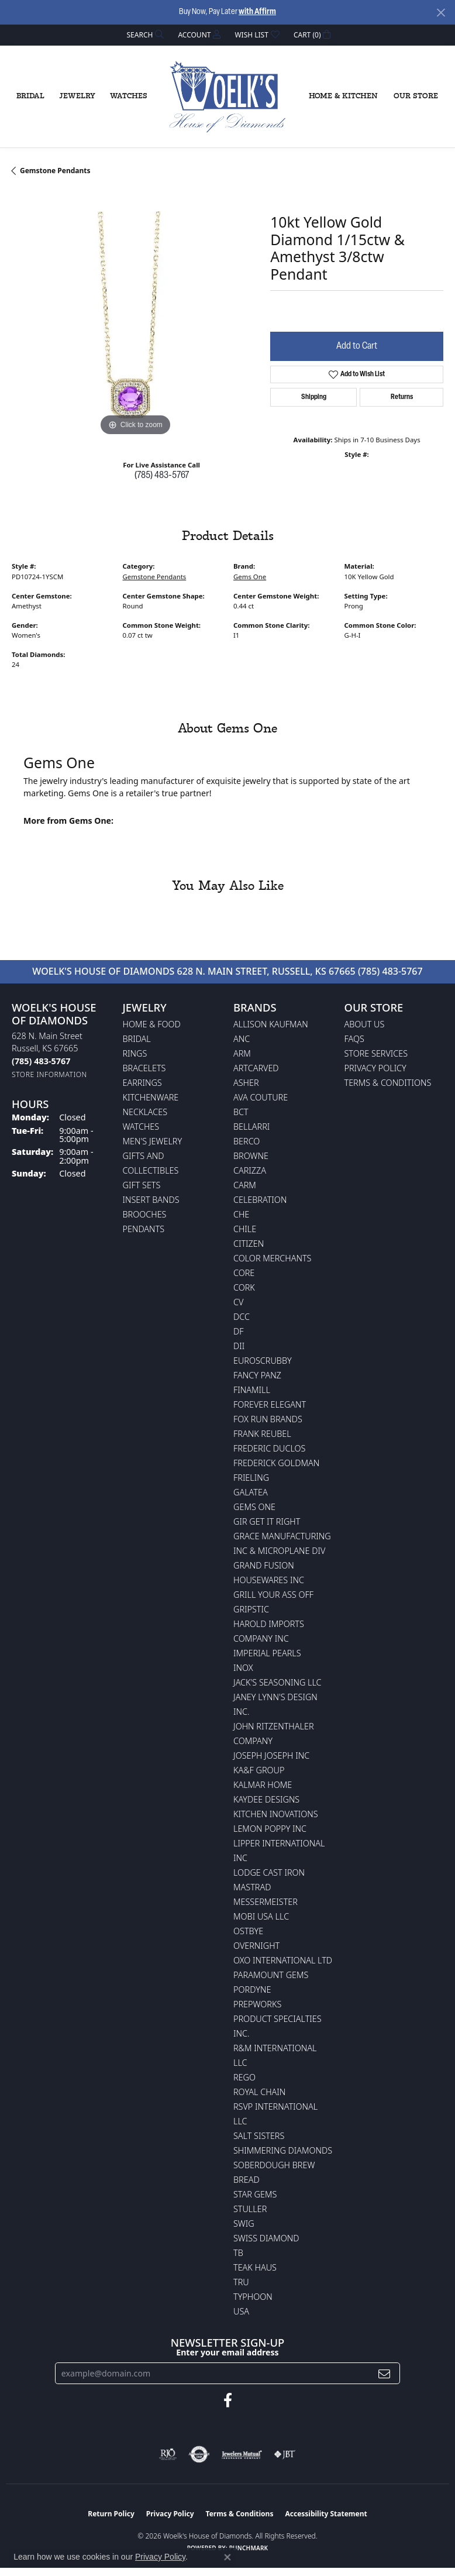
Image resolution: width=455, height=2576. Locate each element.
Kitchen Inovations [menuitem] (275, 1814)
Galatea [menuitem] (250, 1492)
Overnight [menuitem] (256, 1945)
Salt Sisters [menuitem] (258, 2135)
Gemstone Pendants (55, 171)
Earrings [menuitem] (142, 1082)
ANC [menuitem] (241, 1038)
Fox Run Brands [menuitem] (267, 1419)
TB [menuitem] (238, 2252)
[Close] (440, 12)
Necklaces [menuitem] (145, 1111)
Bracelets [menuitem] (144, 1068)
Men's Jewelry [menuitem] (152, 1141)
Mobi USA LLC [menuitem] (261, 1916)
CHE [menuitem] (241, 1214)
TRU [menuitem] (241, 2282)
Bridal (30, 96)
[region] (135, 314)
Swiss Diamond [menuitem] (266, 2238)
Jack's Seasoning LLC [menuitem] (277, 1682)
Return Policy (111, 2514)
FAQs (354, 1038)
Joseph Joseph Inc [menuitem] (271, 1755)
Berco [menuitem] (246, 1141)
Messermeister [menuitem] (265, 1901)
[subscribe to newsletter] (384, 2373)
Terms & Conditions (388, 1082)
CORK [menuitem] (244, 1287)
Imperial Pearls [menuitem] (267, 1653)
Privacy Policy (375, 1068)
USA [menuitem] (241, 2311)
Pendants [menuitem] (144, 1228)
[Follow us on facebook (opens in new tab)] (227, 2400)
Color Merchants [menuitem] (272, 1258)
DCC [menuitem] (241, 1316)
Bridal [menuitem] (137, 1038)
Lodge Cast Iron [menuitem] (269, 1872)
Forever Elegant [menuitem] (269, 1404)
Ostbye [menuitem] (248, 1931)
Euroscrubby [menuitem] (262, 1360)
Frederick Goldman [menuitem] (276, 1462)
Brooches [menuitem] (145, 1214)
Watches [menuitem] (141, 1126)
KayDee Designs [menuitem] (266, 1799)
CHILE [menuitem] (244, 1228)
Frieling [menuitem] (251, 1477)
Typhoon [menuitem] (253, 2296)
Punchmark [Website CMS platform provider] (248, 2548)
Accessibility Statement (326, 2514)
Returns (402, 397)
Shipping (313, 397)
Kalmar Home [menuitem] (262, 1784)
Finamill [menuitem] (251, 1389)
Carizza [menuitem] (249, 1170)
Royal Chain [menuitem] (259, 2091)
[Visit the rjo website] (168, 2454)
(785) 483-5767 (162, 475)
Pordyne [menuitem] (252, 1989)
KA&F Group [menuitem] (258, 1770)
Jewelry (77, 96)
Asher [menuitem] (246, 1082)
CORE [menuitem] (243, 1272)
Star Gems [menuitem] (255, 2194)
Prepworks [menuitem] (257, 2004)
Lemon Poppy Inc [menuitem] (269, 1828)
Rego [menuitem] (244, 2077)
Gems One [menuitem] (254, 1506)
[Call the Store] (41, 1061)
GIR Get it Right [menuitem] (266, 1521)
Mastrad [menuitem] (252, 1887)
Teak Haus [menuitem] (255, 2267)
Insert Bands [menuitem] (151, 1199)
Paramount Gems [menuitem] (270, 1974)
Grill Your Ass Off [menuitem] (273, 1594)
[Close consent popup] (227, 2557)
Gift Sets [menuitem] (142, 1185)
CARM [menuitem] (244, 1185)
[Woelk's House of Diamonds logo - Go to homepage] (227, 97)
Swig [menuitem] (243, 2223)
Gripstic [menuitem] (251, 1609)
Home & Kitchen (343, 96)
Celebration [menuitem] (260, 1199)
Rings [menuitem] (135, 1053)
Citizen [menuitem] (248, 1243)
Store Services (376, 1053)
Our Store (416, 96)
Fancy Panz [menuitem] (257, 1375)
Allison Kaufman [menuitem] (270, 1024)
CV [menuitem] (238, 1302)
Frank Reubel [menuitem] (262, 1433)
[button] (144, 35)
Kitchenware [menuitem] (151, 1097)
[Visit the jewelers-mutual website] (242, 2454)
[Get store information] (49, 1074)
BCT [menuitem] (241, 1111)
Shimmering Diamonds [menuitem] (282, 2150)
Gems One (249, 576)
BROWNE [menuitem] (250, 1155)
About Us (364, 1024)
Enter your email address (227, 2352)
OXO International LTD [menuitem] (282, 1960)
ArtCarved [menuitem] (256, 1068)
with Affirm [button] (257, 12)
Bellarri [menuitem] (251, 1126)
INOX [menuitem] (243, 1667)
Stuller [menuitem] (250, 2208)
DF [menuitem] (238, 1331)
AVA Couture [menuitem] (260, 1097)
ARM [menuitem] (242, 1053)
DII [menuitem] (238, 1345)
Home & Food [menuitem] (152, 1024)
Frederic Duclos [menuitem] (269, 1448)
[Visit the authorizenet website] (199, 2454)
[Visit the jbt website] (285, 2454)
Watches (128, 96)
